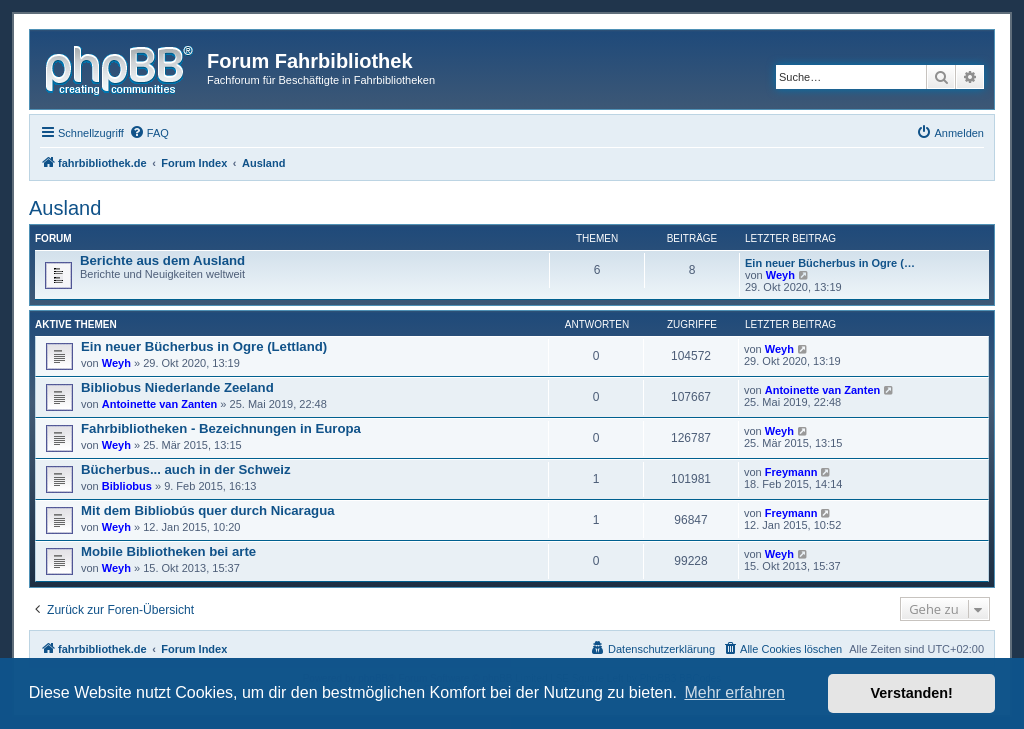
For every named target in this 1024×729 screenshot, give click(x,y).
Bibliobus (127, 486)
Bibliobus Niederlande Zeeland (177, 387)
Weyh (780, 275)
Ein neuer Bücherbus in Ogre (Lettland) (204, 346)
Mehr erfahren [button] (734, 692)
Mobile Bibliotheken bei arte (168, 551)
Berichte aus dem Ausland (162, 260)
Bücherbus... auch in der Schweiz (186, 469)
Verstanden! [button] (912, 693)
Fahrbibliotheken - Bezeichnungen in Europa (221, 428)
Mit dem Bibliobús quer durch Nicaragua (208, 510)
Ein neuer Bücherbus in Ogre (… (830, 263)
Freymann (791, 472)
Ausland (65, 208)
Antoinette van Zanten (160, 404)
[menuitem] (149, 133)
